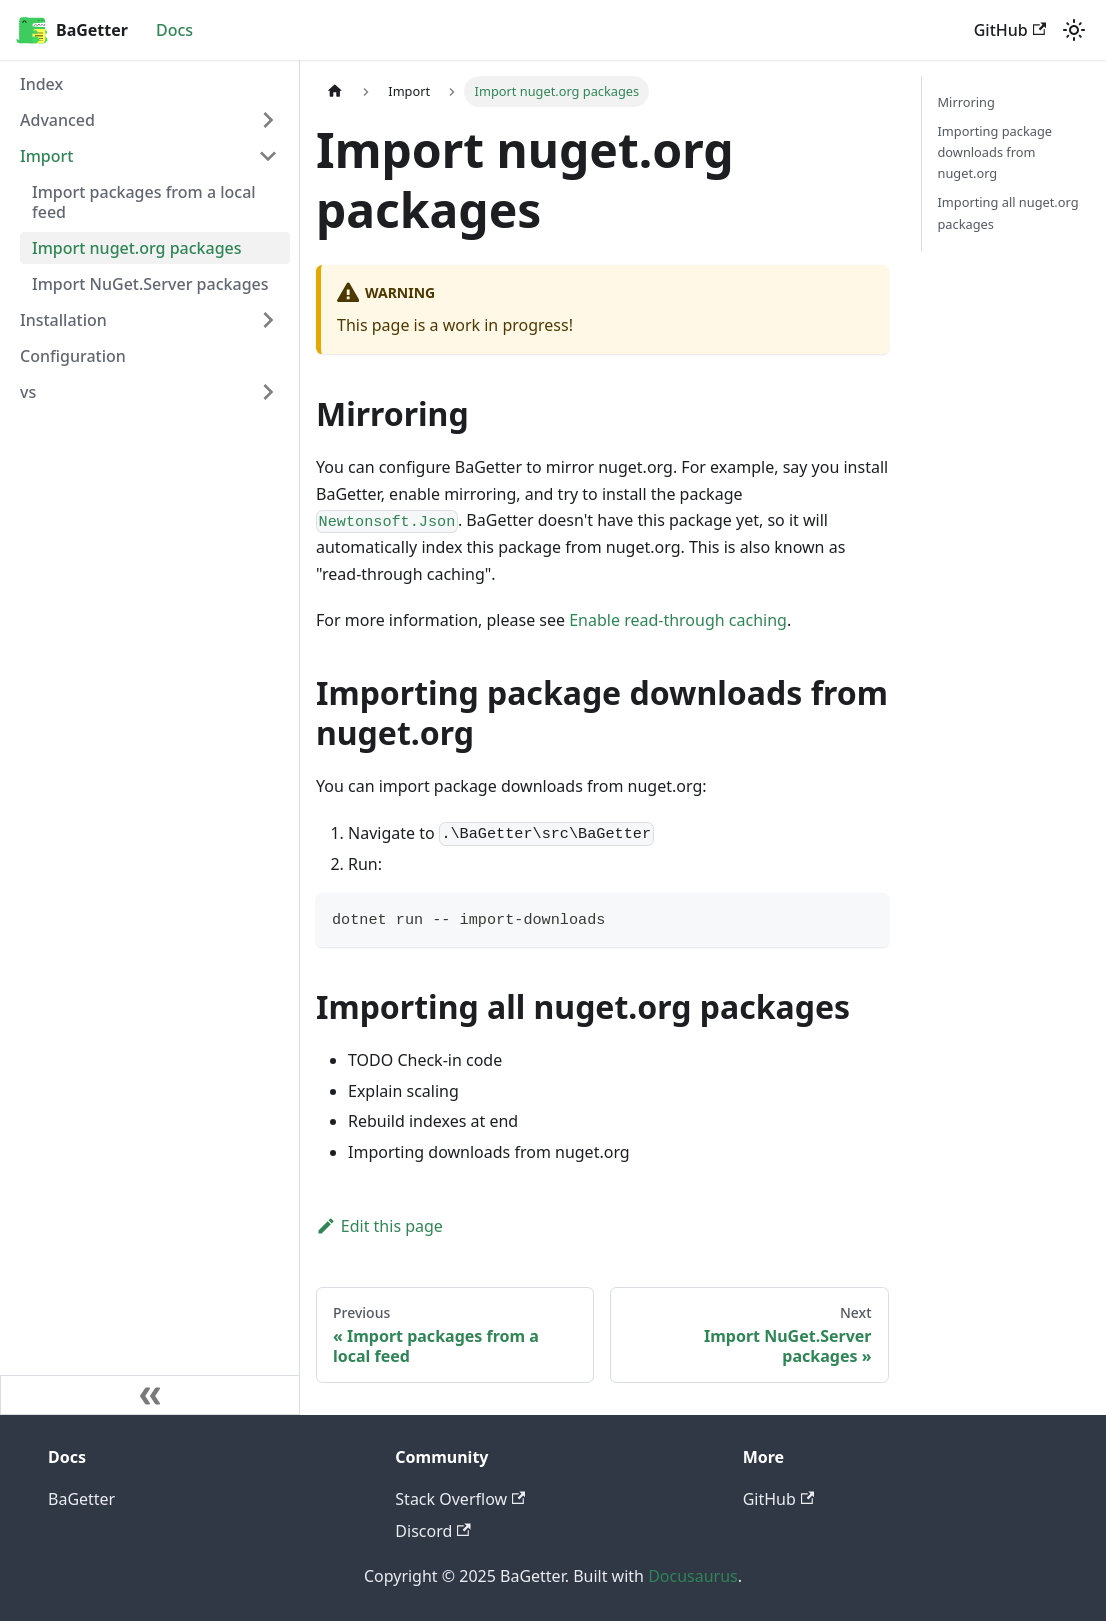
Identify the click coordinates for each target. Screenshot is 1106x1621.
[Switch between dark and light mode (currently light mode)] (1074, 30)
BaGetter (81, 1499)
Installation (63, 320)
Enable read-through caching (678, 620)
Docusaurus (693, 1576)
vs (28, 392)
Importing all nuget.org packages (1008, 212)
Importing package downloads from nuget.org (995, 152)
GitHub (1010, 30)
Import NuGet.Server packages (150, 284)
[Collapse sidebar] (150, 1395)
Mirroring (966, 102)
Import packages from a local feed (144, 202)
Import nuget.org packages (137, 248)
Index (41, 84)
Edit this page (379, 1226)
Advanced (57, 120)
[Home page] (335, 91)
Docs (174, 30)
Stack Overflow (460, 1499)
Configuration (73, 356)
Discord (432, 1531)
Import (46, 156)
